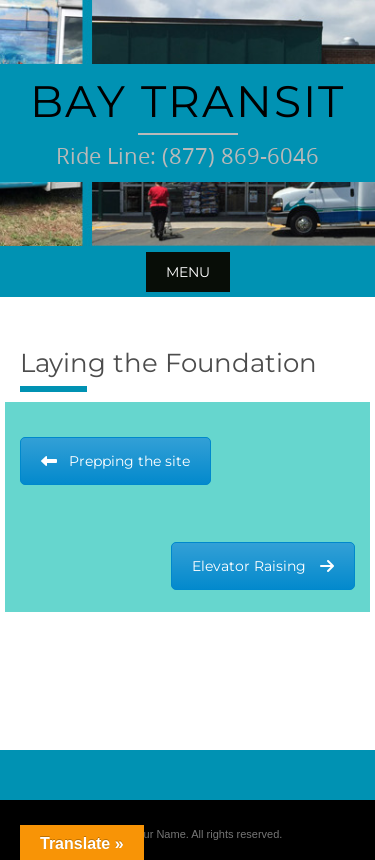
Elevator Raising (263, 566)
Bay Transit (187, 101)
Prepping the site (115, 461)
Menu (188, 272)
